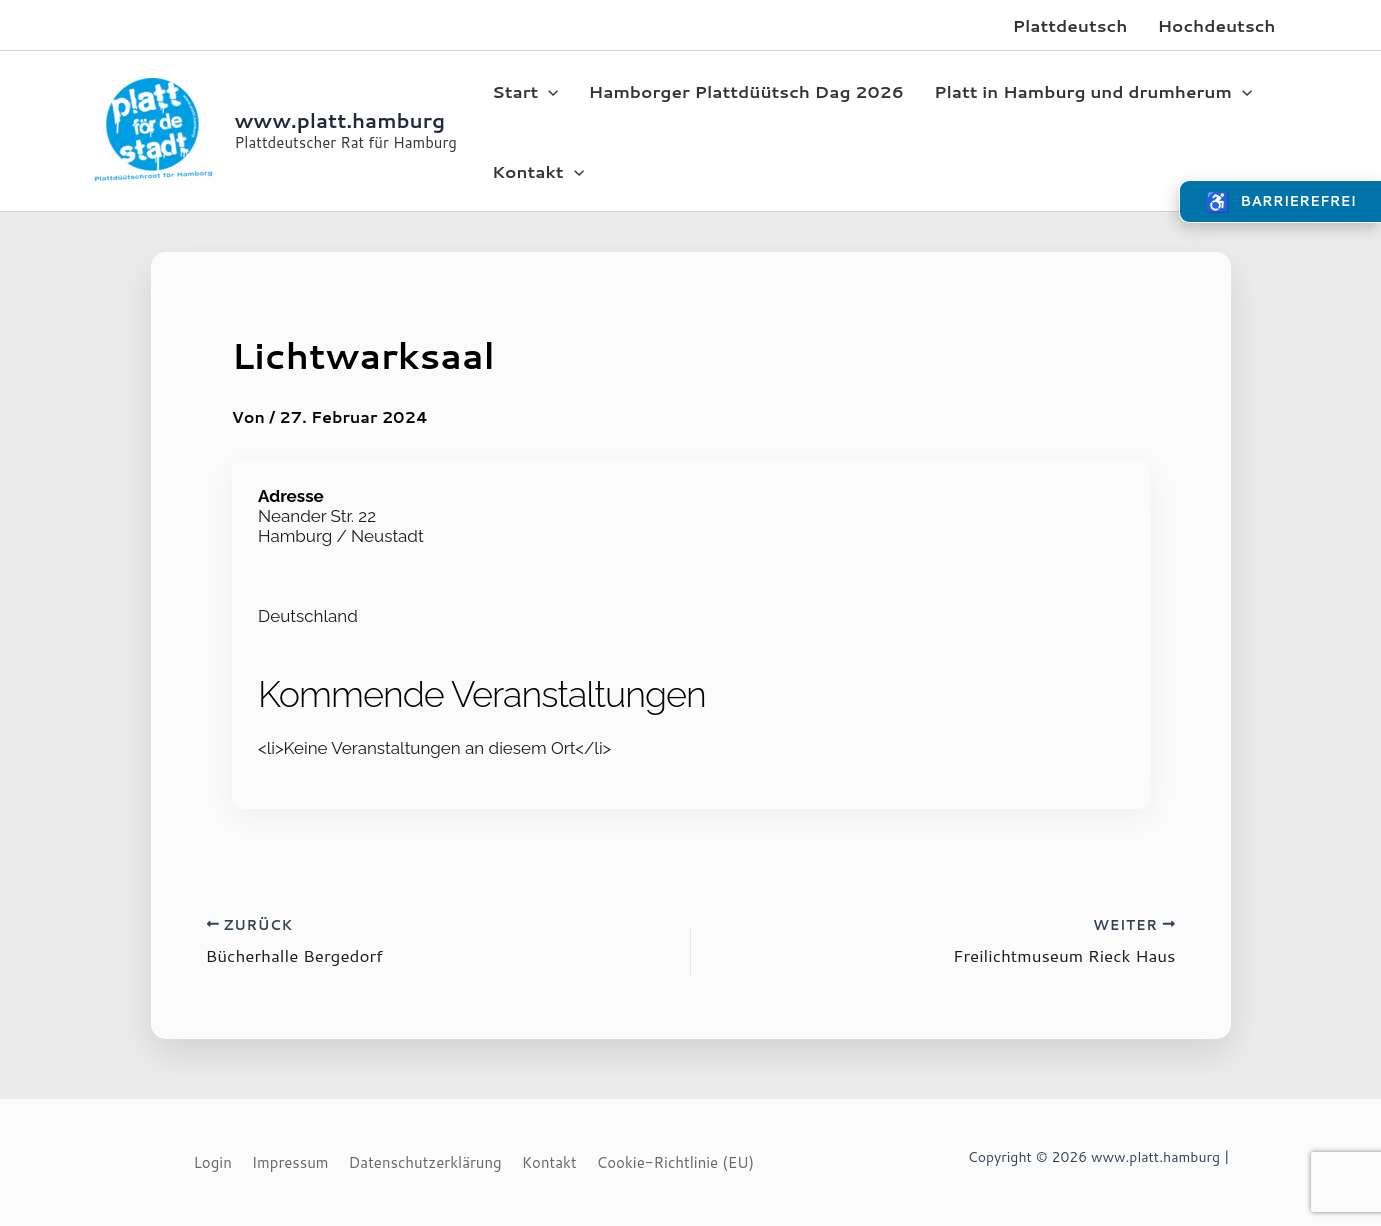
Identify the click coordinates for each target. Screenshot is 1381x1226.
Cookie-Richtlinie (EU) (676, 1162)
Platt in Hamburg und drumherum (1093, 91)
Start (525, 91)
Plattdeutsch (1069, 25)
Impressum (290, 1162)
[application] (548, 91)
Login (213, 1162)
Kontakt (538, 171)
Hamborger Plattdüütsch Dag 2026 (746, 91)
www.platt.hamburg (340, 120)
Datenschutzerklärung (425, 1162)
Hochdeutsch (1216, 25)
